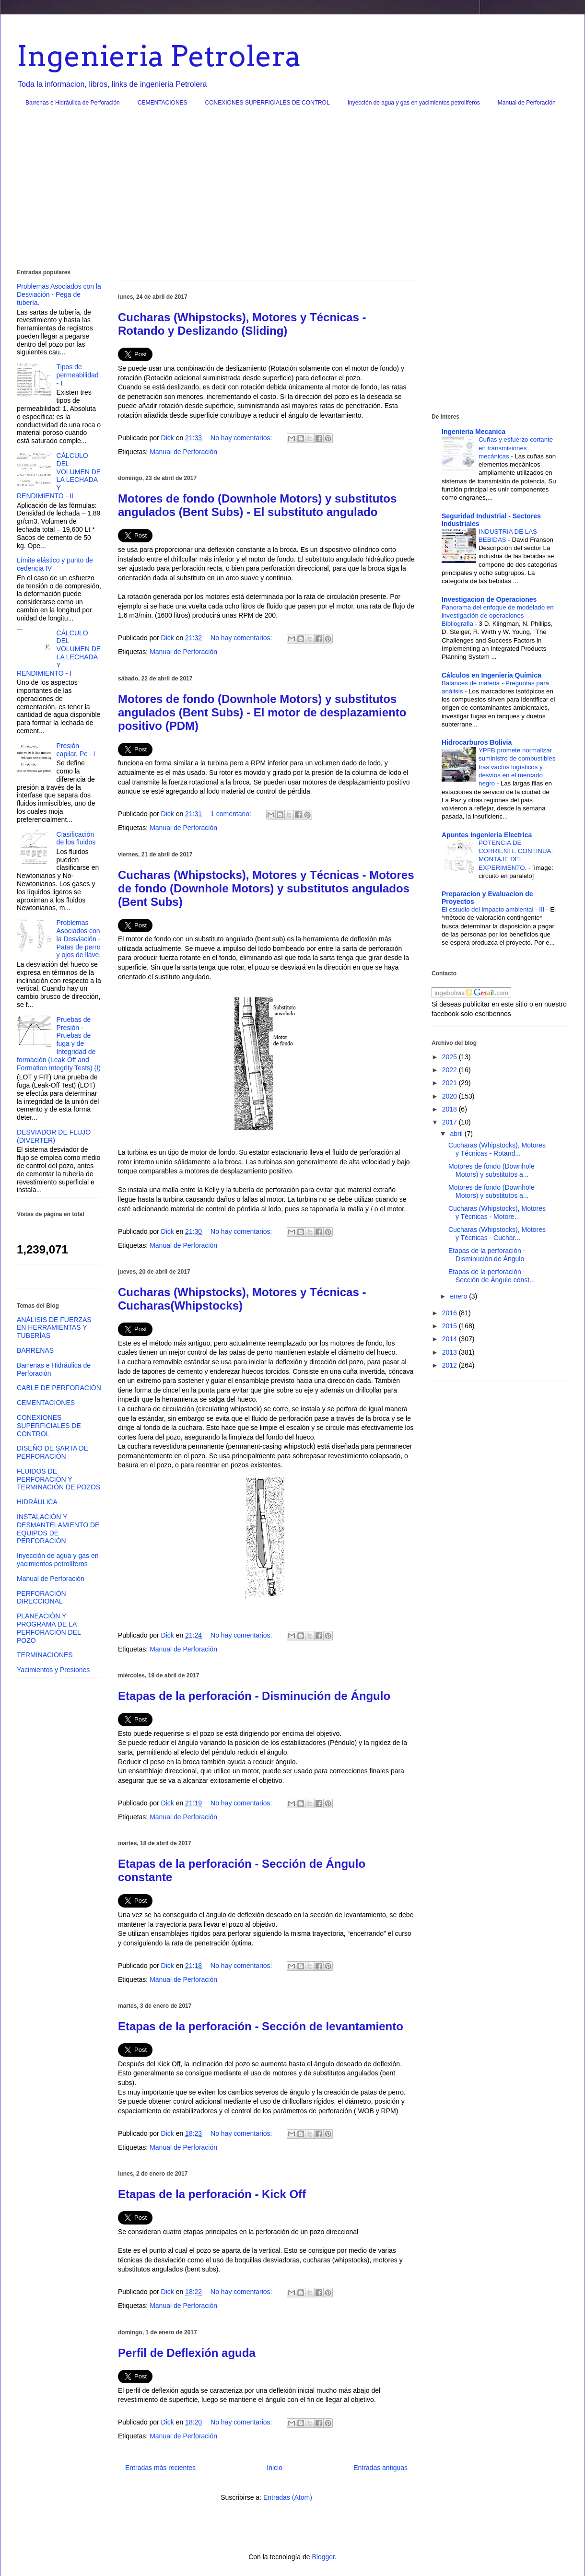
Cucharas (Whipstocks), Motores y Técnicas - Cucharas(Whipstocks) (242, 1299)
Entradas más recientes (160, 2467)
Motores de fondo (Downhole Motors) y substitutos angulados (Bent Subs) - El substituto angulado (257, 505)
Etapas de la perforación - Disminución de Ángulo (254, 1695)
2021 (450, 1083)
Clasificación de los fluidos (76, 838)
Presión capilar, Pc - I (76, 750)
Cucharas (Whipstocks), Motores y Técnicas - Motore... (497, 1212)
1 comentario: (232, 814)
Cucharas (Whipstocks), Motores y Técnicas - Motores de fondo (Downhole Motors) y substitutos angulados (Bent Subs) (266, 888)
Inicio (274, 2467)
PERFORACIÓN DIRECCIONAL (41, 1597)
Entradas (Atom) (287, 2497)
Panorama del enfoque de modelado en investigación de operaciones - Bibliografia (498, 616)
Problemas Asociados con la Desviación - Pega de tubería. (59, 294)
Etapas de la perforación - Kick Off (212, 2194)
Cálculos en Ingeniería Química (491, 675)
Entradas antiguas (380, 2467)
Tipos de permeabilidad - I (78, 375)
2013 (450, 1352)
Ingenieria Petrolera (159, 55)
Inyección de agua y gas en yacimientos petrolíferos (414, 102)
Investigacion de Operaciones (489, 599)
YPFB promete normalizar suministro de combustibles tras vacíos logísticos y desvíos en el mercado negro (517, 767)
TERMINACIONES (45, 1655)
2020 (450, 1096)
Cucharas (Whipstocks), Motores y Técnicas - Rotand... (497, 1149)
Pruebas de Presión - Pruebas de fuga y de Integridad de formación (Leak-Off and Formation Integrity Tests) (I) (59, 1044)
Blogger (323, 2557)
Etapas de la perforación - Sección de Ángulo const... (491, 1276)
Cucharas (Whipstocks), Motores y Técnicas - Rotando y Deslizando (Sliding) (242, 324)
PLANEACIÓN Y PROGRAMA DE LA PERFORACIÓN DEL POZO (49, 1628)
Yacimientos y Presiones (53, 1670)
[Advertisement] (292, 191)
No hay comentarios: (242, 438)
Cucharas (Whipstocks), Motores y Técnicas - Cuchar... (497, 1233)
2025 (450, 1057)
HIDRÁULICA (37, 1502)
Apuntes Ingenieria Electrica (487, 835)
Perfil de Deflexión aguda (187, 2352)
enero (459, 1296)
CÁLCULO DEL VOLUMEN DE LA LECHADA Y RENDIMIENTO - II (59, 476)
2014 (450, 1339)
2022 (450, 1070)
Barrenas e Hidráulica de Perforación (72, 102)
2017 (450, 1122)
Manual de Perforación (527, 102)
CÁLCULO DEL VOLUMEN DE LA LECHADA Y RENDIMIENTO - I (59, 653)
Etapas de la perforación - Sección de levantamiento (260, 2026)
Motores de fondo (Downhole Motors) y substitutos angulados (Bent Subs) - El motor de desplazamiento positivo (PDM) (262, 712)
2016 (450, 1313)
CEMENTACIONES (162, 102)
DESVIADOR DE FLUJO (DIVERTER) (54, 1136)
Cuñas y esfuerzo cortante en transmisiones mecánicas (516, 448)
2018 (450, 1109)
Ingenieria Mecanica (473, 431)
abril (457, 1133)
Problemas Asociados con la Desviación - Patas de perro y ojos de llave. (79, 939)
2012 (450, 1365)
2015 (450, 1326)
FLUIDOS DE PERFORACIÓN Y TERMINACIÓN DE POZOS (58, 1479)
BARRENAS (35, 1350)
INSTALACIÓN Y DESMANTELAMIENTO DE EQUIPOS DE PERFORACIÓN (58, 1529)
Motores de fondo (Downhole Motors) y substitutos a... (491, 1170)
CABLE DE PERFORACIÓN (59, 1388)
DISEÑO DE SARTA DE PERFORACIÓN (52, 1452)
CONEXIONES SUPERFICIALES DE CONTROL (267, 102)
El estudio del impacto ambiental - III (494, 909)
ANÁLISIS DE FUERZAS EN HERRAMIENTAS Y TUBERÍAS (54, 1328)
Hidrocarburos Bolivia (477, 742)
